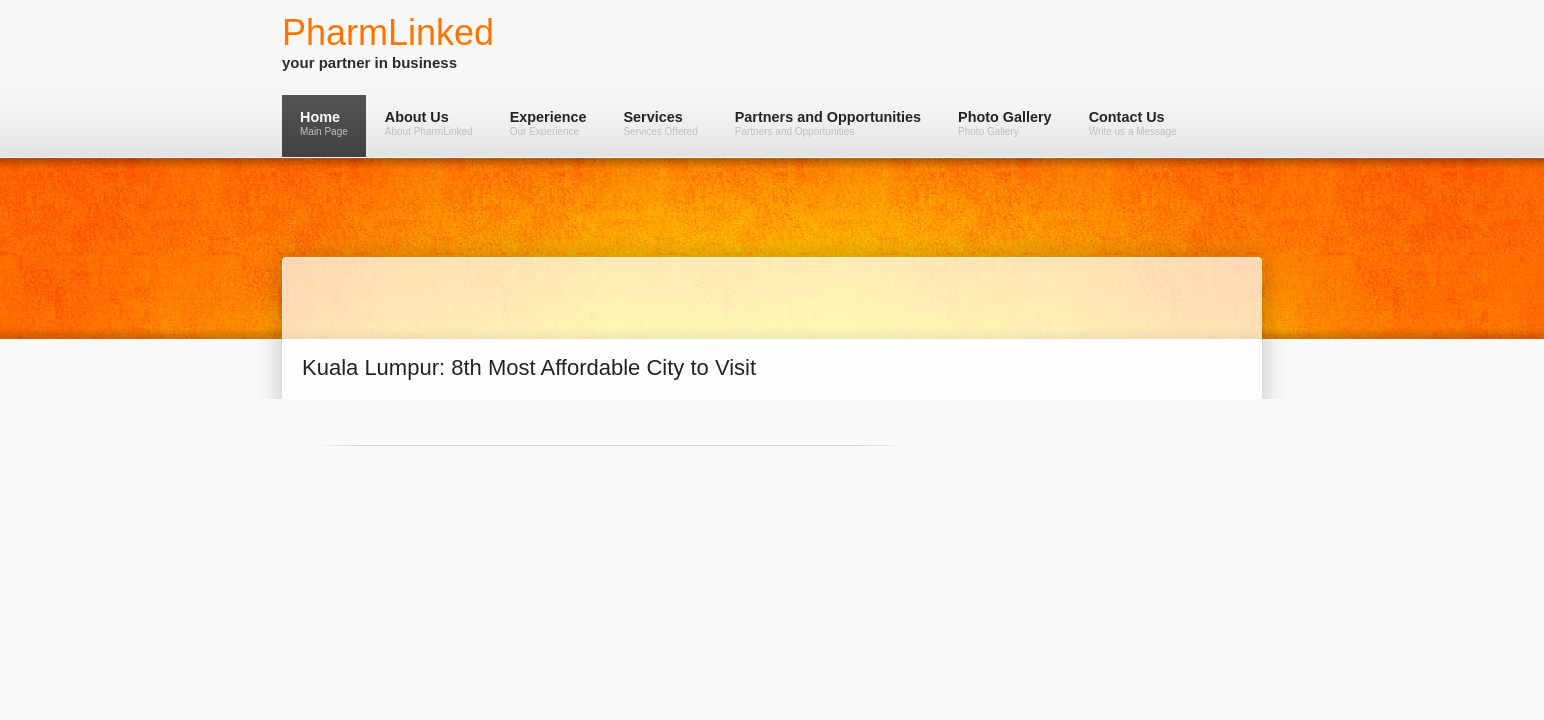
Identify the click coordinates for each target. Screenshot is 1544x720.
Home (324, 123)
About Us (429, 123)
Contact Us (1133, 123)
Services (660, 123)
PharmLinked (388, 32)
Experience (548, 123)
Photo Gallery (1005, 123)
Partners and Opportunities (828, 123)
